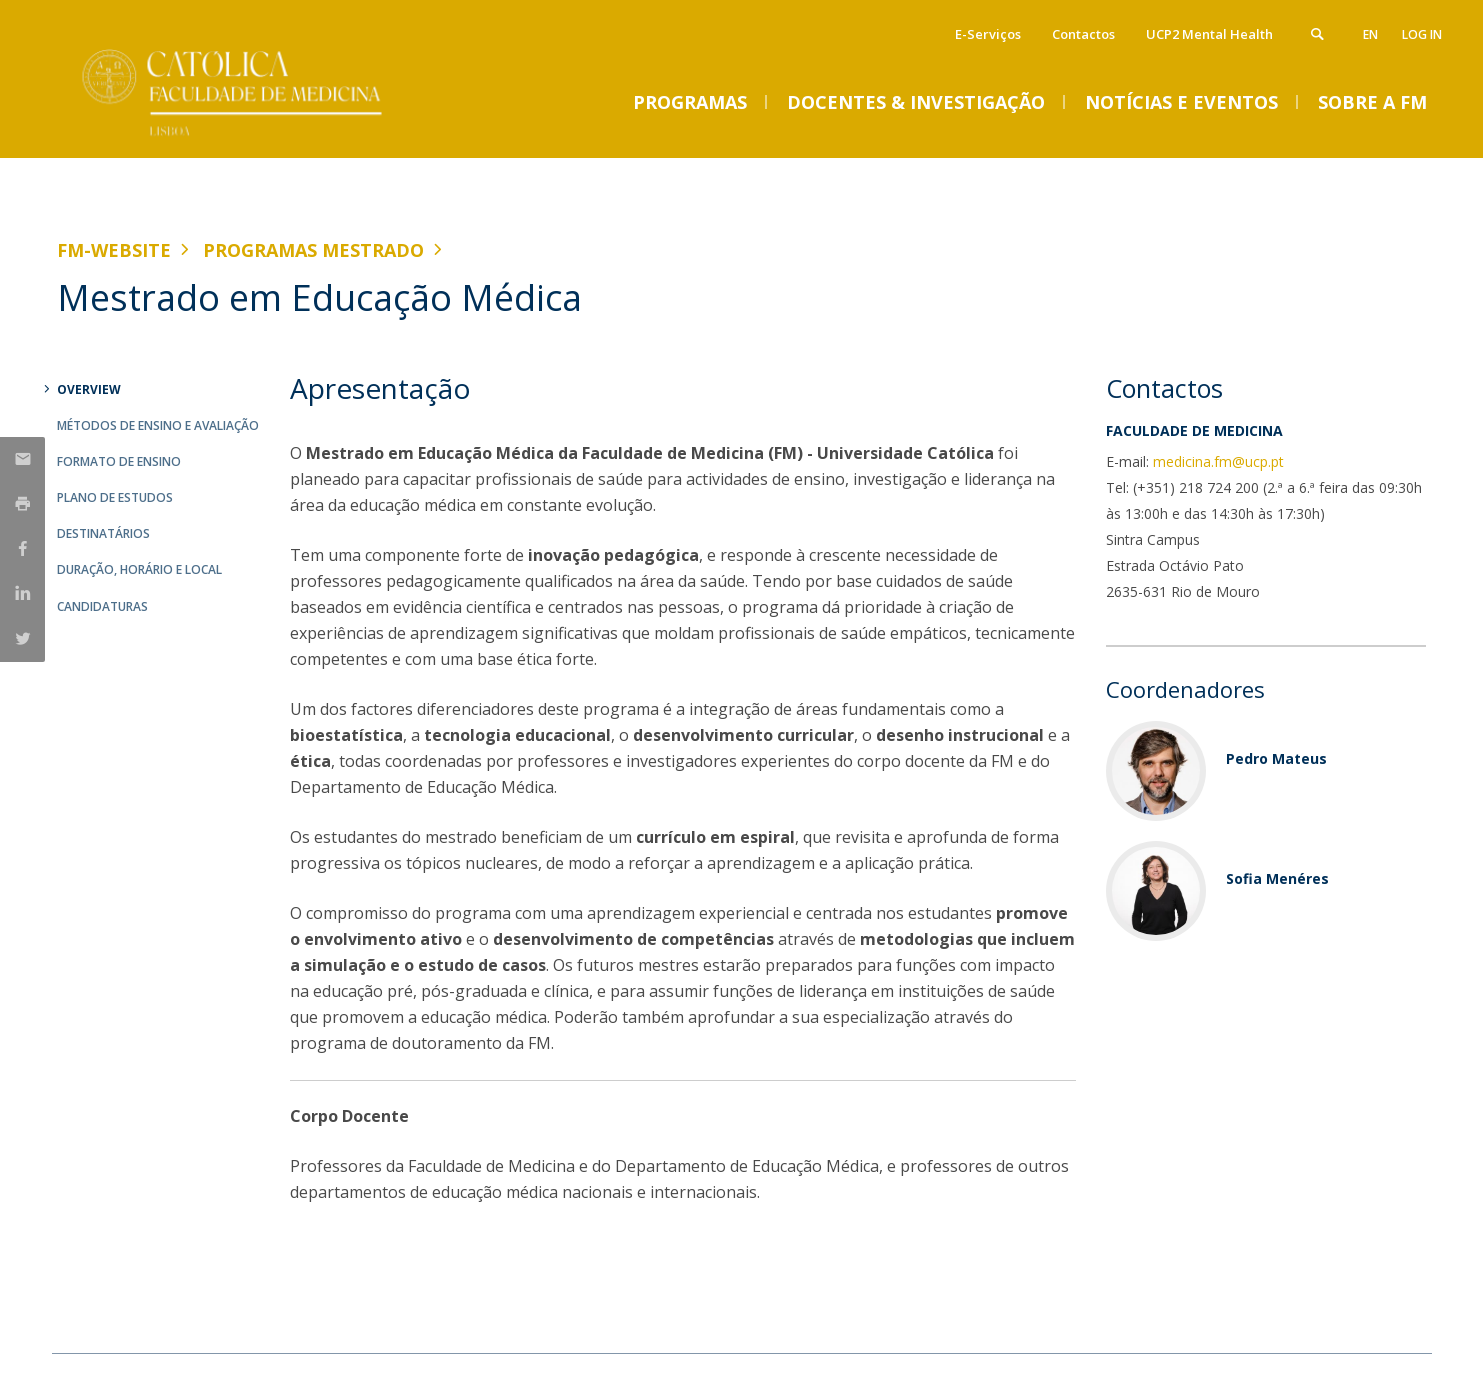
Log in (1422, 34)
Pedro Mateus (1276, 758)
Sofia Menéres (1277, 878)
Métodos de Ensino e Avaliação (158, 425)
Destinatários (103, 533)
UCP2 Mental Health (1209, 34)
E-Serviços (988, 34)
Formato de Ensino (119, 461)
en (1370, 34)
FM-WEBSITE (114, 250)
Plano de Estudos (115, 497)
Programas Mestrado (313, 250)
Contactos (1083, 34)
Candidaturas (102, 606)
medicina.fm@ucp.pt (1218, 461)
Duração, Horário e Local (139, 569)
